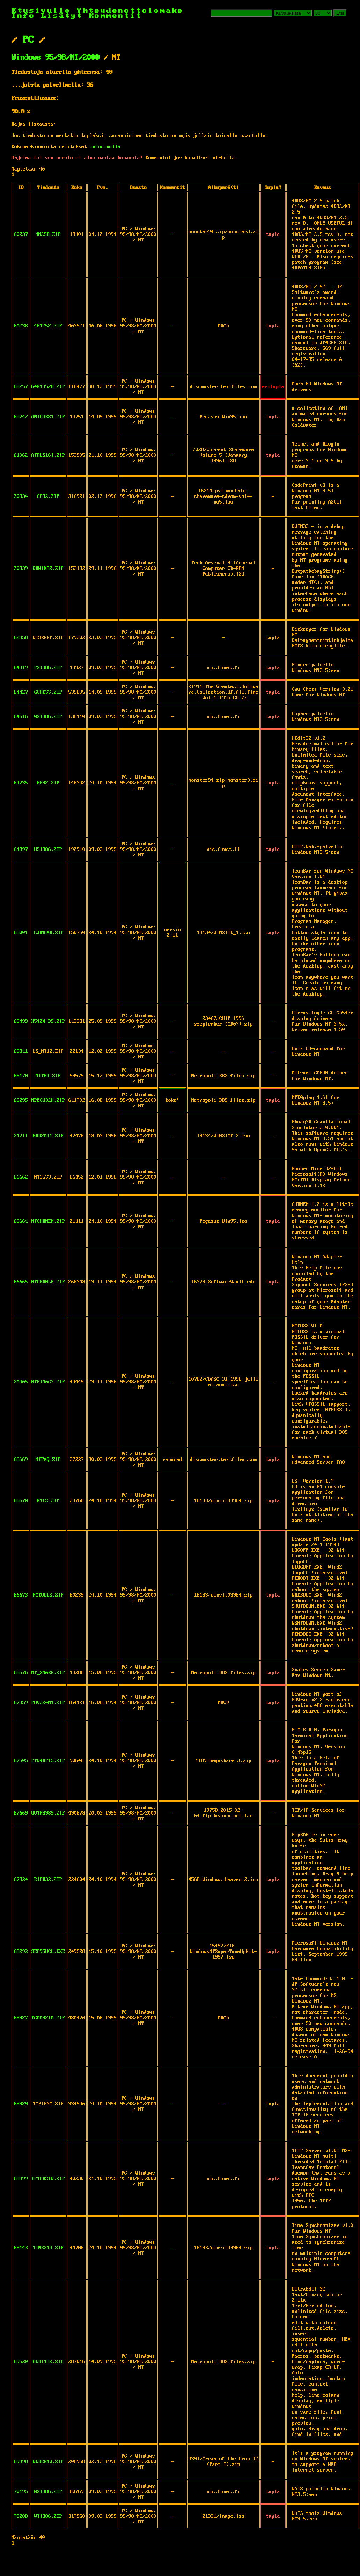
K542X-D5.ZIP (48, 1021)
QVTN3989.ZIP (48, 1813)
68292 (21, 1951)
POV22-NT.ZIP (48, 1703)
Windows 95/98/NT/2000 (56, 57)
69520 (21, 2362)
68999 (21, 2178)
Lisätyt (62, 16)
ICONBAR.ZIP (48, 932)
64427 (21, 692)
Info (23, 16)
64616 (21, 716)
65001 (21, 932)
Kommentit (115, 16)
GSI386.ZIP (48, 716)
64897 (21, 849)
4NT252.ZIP (48, 326)
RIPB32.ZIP (48, 1879)
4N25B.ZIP (48, 234)
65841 (21, 1051)
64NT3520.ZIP (48, 387)
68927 (21, 2018)
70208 (21, 2516)
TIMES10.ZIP (48, 2248)
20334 (21, 496)
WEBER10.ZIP (48, 2462)
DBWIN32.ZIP (48, 568)
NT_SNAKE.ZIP (48, 1673)
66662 (21, 1177)
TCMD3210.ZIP (48, 2018)
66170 (21, 1076)
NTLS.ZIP (48, 1501)
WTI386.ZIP (48, 2516)
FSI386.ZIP (48, 668)
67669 (21, 1813)
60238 (21, 326)
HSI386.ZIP (48, 849)
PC (28, 40)
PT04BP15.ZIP (48, 1761)
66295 (21, 1100)
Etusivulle (44, 10)
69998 (21, 2462)
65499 (21, 1021)
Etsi (340, 13)
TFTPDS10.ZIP (48, 2178)
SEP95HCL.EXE (48, 1951)
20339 (21, 568)
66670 (21, 1501)
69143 (21, 2248)
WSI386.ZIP (48, 2492)
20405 (21, 1382)
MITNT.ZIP (48, 1076)
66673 (21, 1595)
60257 (21, 387)
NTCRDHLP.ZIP (48, 1282)
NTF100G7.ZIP (48, 1382)
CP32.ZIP (48, 496)
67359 (21, 1703)
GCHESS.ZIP (48, 692)
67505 (21, 1761)
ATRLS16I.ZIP (48, 455)
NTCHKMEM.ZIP (48, 1221)
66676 (21, 1673)
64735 (21, 783)
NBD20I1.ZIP (48, 1136)
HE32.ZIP (48, 783)
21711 (21, 1136)
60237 (21, 234)
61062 (21, 455)
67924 (21, 1879)
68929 (21, 2104)
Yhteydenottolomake (130, 10)
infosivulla (105, 147)
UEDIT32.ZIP (48, 2362)
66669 (21, 1459)
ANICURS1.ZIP (48, 417)
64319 (21, 668)
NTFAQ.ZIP (48, 1459)
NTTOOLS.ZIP (48, 1595)
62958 (21, 638)
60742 (21, 417)
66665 (21, 1282)
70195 (21, 2492)
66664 (21, 1221)
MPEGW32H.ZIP (48, 1100)
